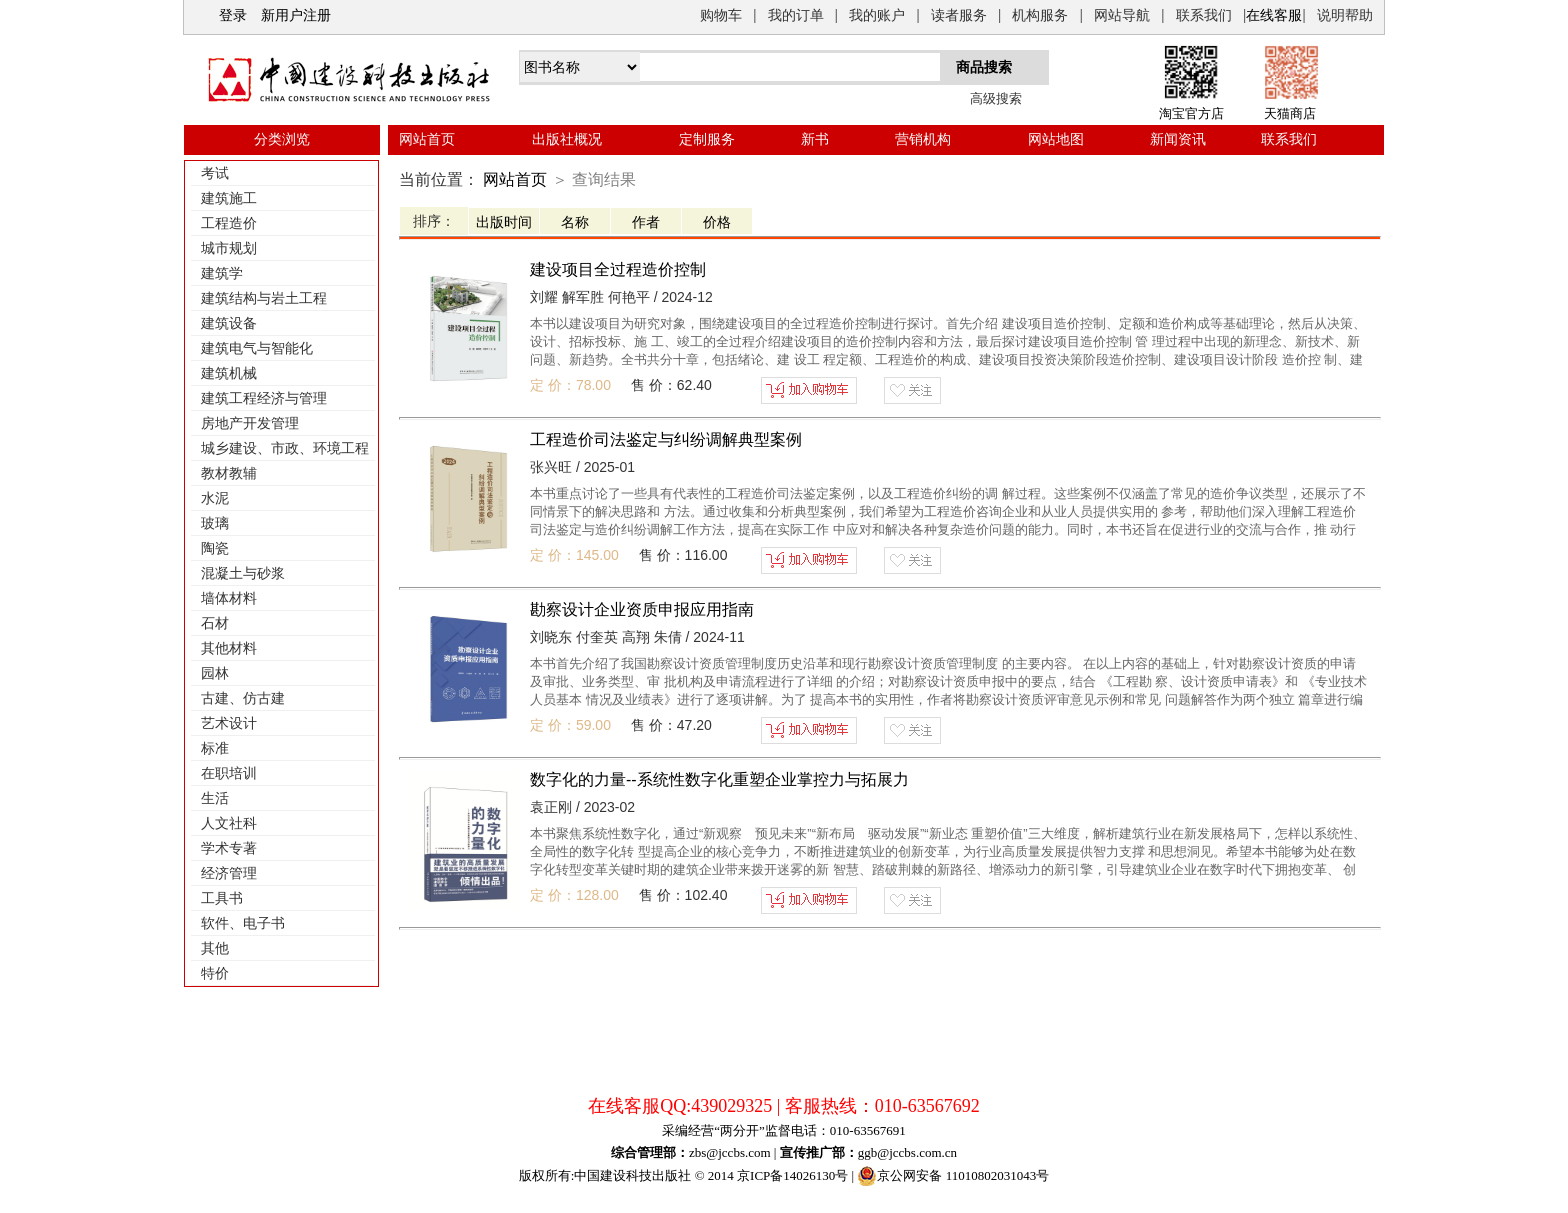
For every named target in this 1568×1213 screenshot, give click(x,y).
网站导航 (1122, 15)
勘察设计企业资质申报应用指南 (642, 609)
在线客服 (1274, 15)
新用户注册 (296, 15)
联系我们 (1204, 15)
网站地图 (1056, 139)
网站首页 (427, 139)
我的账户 (877, 15)
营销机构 (923, 139)
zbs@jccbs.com (730, 1152)
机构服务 (1040, 15)
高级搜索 (996, 98)
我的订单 (796, 15)
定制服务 (707, 139)
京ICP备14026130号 (792, 1175)
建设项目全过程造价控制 (618, 269)
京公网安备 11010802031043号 (953, 1176)
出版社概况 (567, 139)
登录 (233, 15)
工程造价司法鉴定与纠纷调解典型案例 (666, 439)
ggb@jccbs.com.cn (907, 1152)
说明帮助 (1345, 15)
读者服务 (959, 15)
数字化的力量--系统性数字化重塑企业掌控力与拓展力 (719, 779)
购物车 (721, 15)
